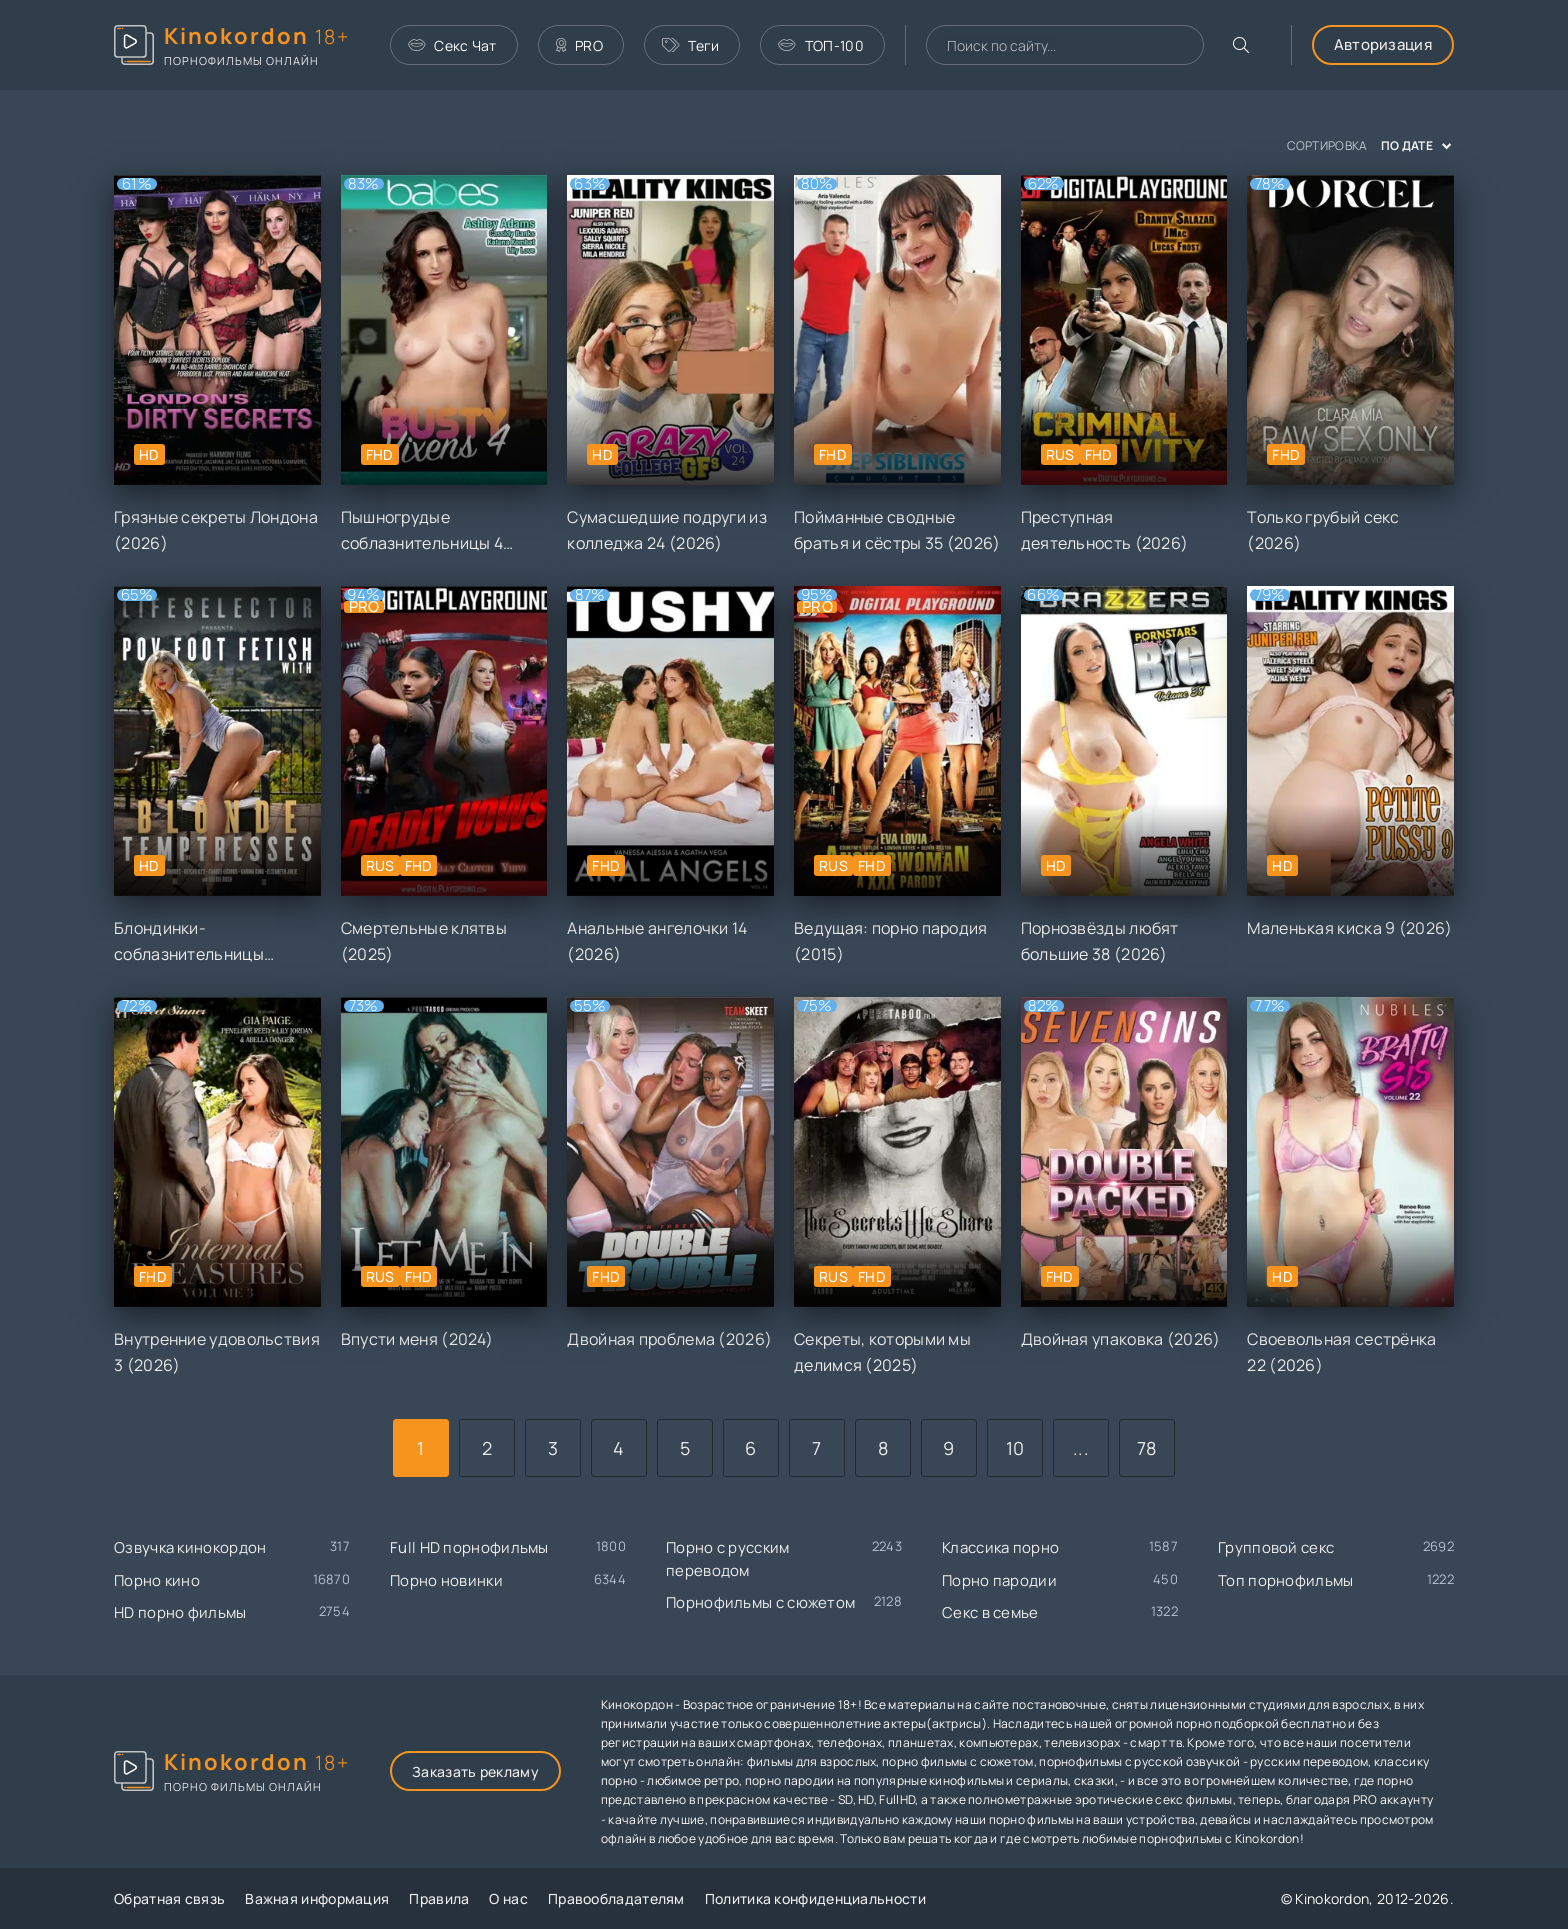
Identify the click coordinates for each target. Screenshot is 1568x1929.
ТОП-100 (820, 45)
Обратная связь (169, 1898)
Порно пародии (999, 1580)
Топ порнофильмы (1286, 1580)
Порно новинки (446, 1580)
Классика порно (1000, 1547)
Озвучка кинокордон (190, 1547)
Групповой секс (1276, 1547)
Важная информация (317, 1898)
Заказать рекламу (475, 1771)
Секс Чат (452, 45)
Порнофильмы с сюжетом (760, 1602)
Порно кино (157, 1580)
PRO (579, 45)
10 (1015, 1448)
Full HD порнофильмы (469, 1547)
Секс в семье (990, 1612)
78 (1147, 1448)
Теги (691, 45)
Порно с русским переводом (728, 1559)
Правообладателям (616, 1898)
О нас (508, 1898)
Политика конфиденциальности (815, 1898)
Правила (439, 1898)
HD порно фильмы (180, 1612)
